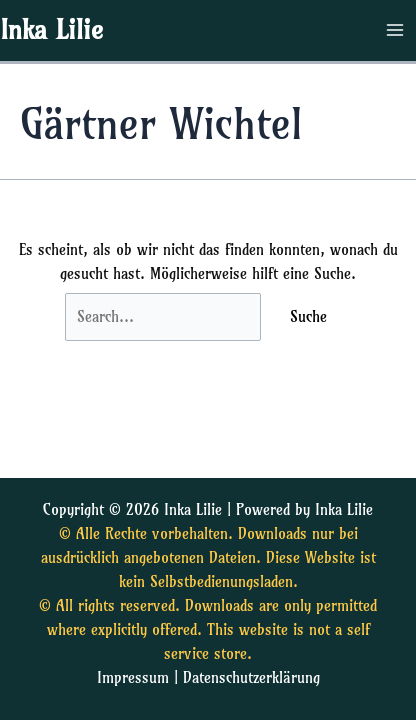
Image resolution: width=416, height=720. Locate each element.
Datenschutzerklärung (251, 678)
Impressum (133, 678)
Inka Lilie (51, 30)
